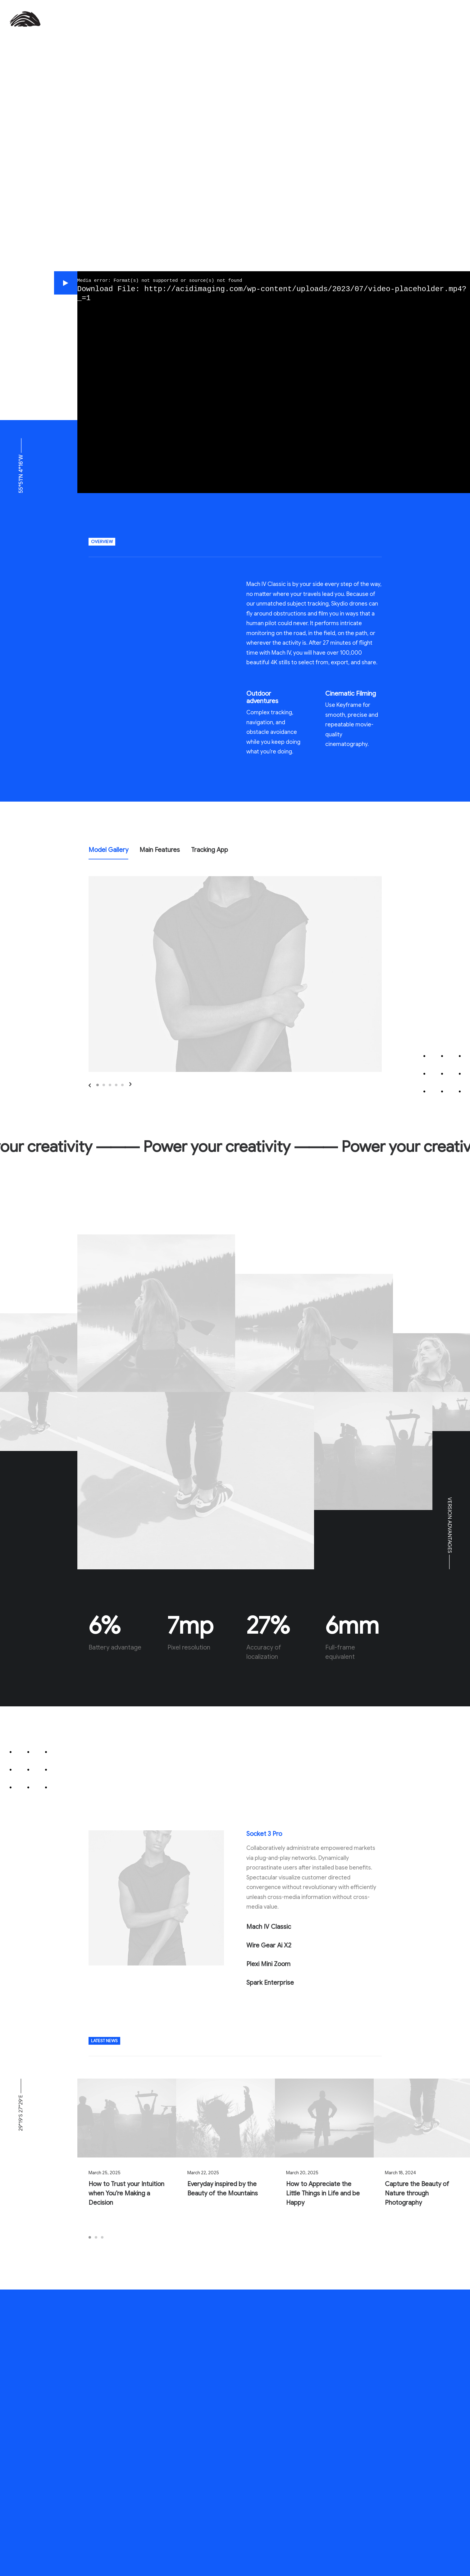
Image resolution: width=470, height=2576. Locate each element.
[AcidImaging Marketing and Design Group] (25, 19)
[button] (65, 283)
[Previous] (119, 1084)
